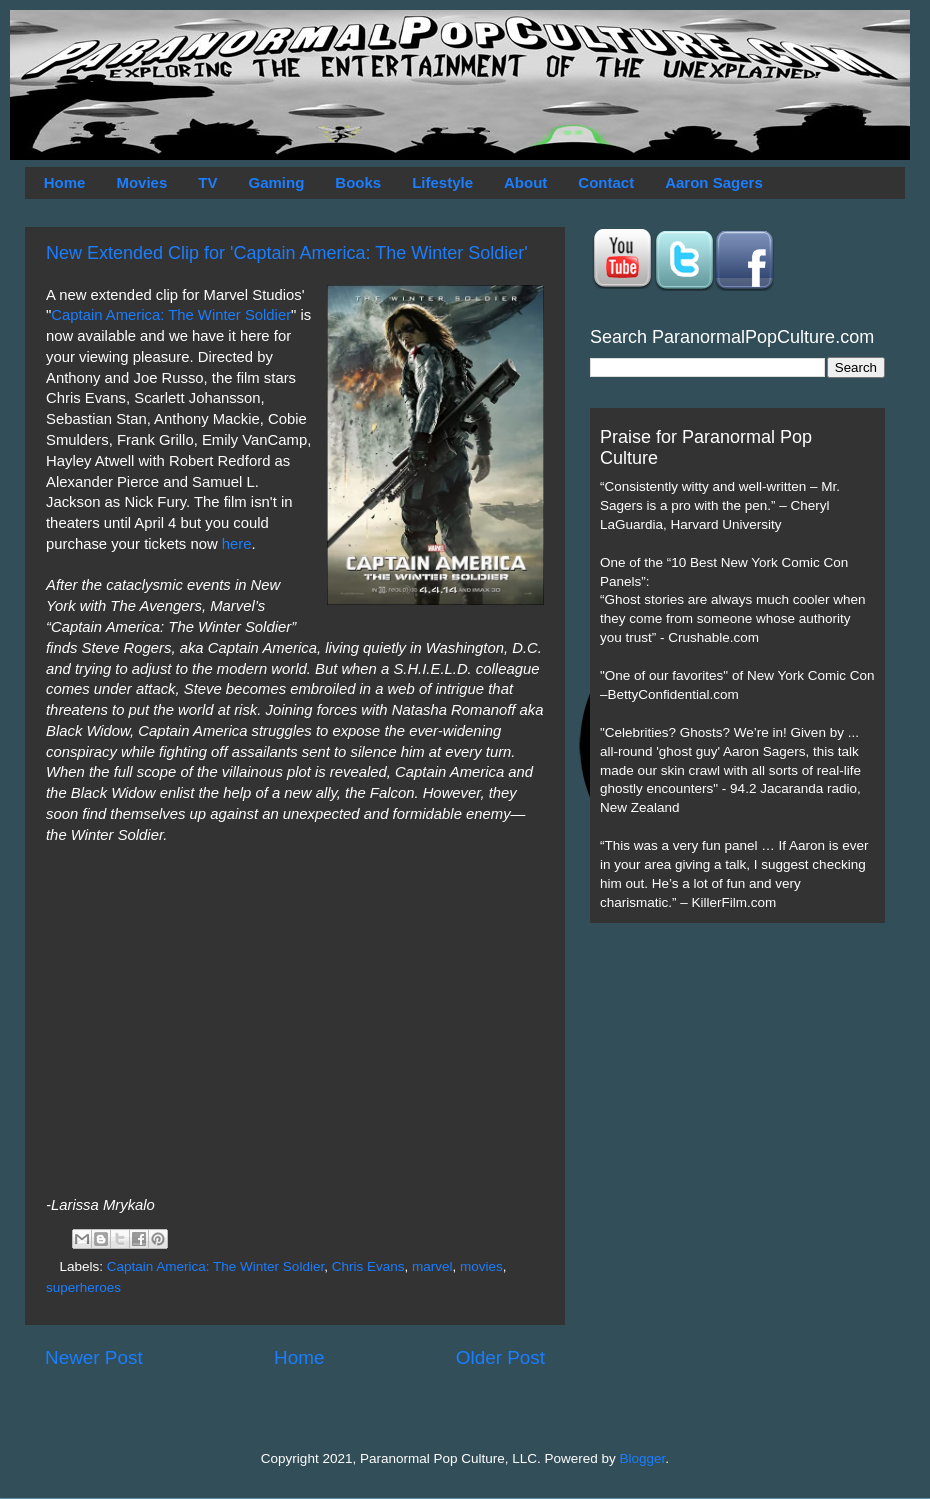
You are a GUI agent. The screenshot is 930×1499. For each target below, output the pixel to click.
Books (358, 182)
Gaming (276, 182)
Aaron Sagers (714, 182)
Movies (141, 182)
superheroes (83, 1287)
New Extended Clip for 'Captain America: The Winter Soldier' (287, 253)
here (237, 544)
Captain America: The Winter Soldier (171, 315)
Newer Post (94, 1357)
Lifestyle (442, 182)
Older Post (500, 1357)
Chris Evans (368, 1266)
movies (481, 1266)
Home (65, 182)
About (525, 182)
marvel (432, 1266)
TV (207, 182)
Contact (606, 182)
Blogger (643, 1458)
